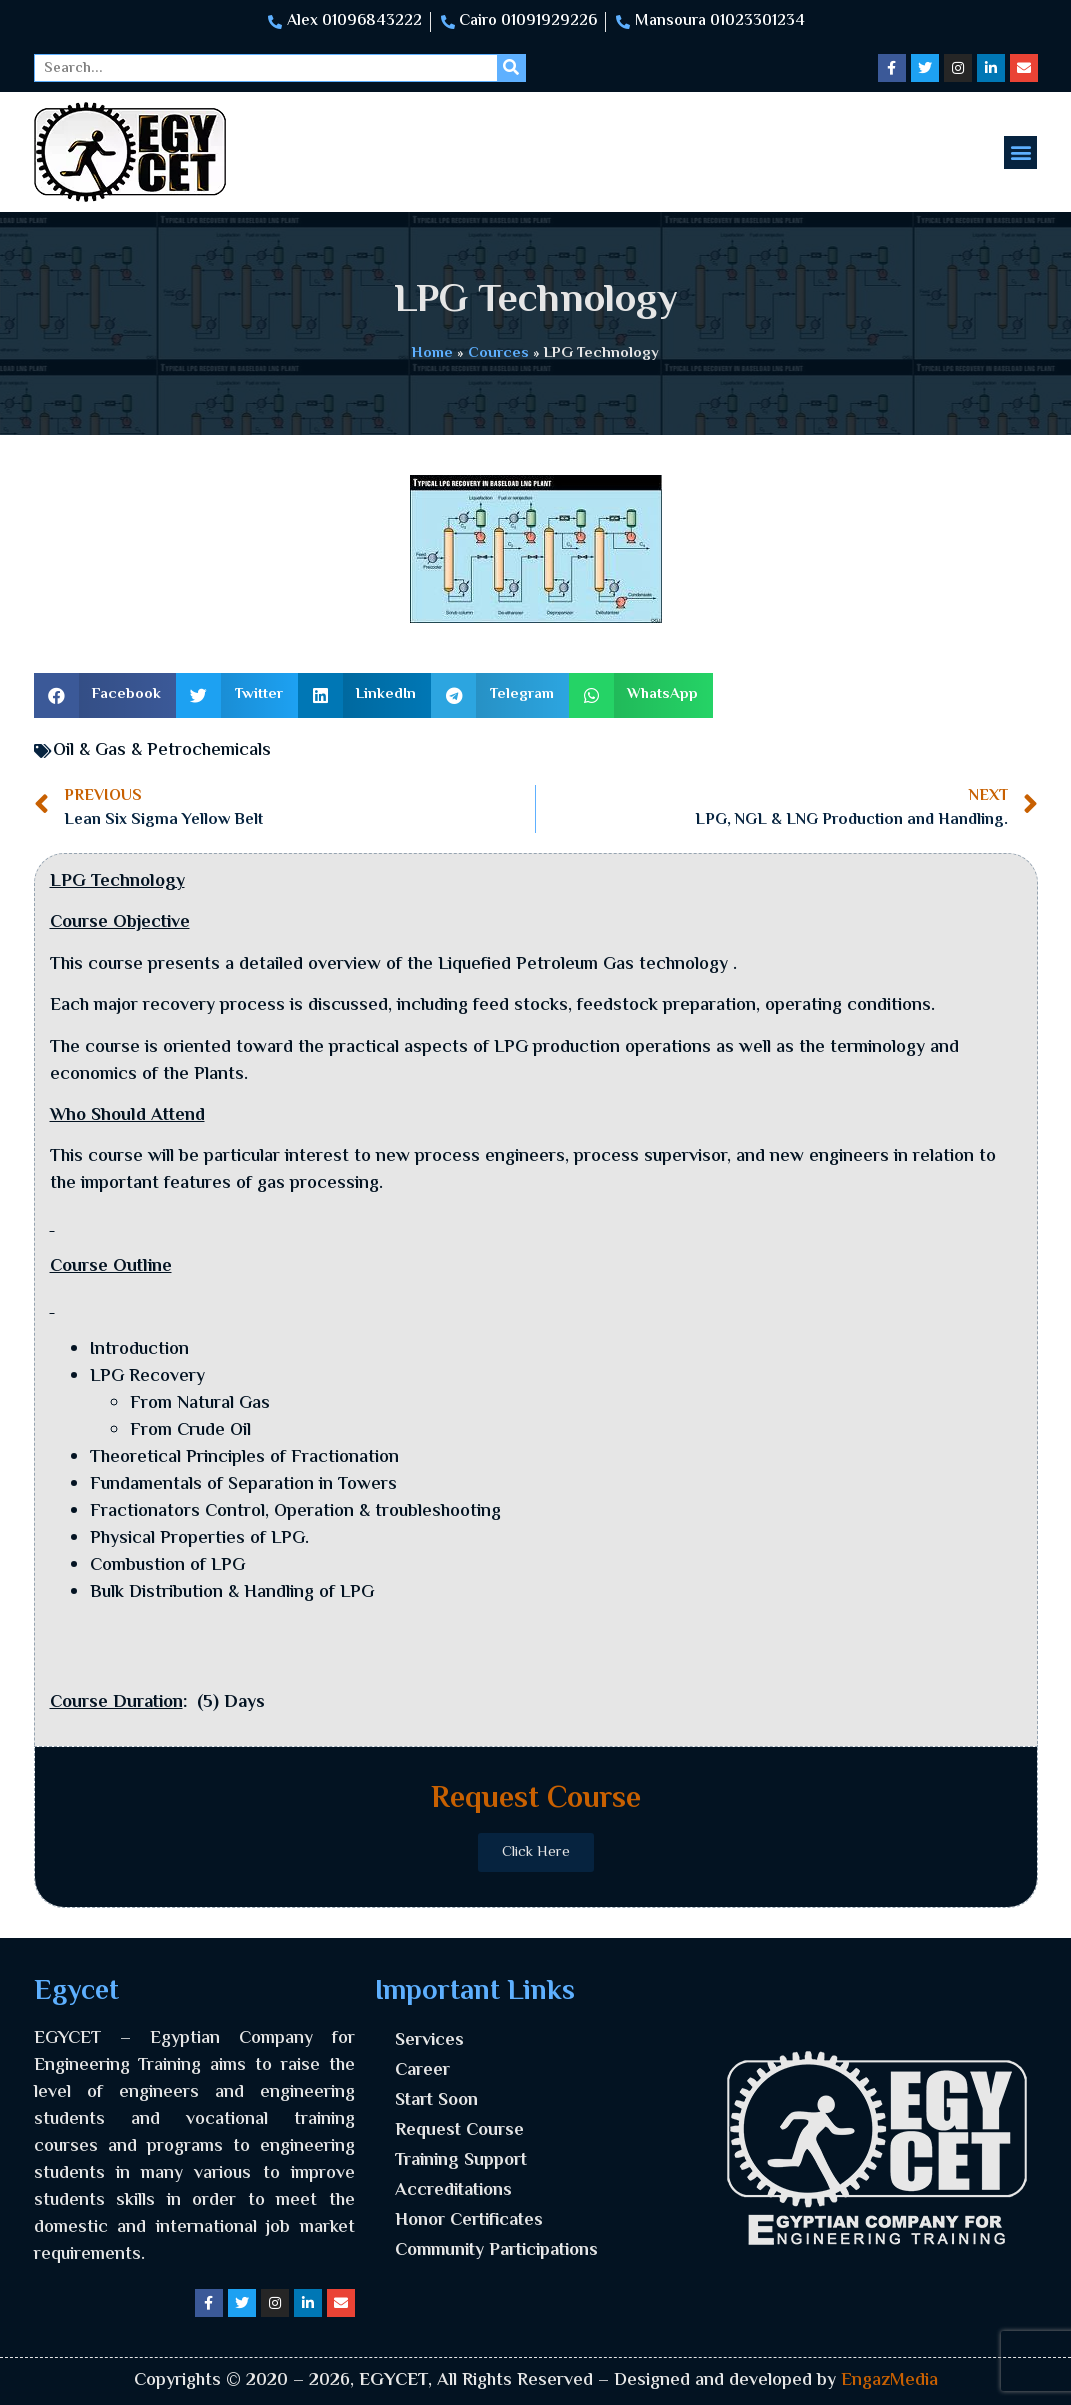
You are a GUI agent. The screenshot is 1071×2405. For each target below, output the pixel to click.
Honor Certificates (469, 2221)
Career (422, 2071)
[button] (1020, 152)
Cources (498, 353)
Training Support (461, 2161)
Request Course (459, 2131)
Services (429, 2041)
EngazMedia (889, 2381)
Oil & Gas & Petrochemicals (162, 751)
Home (432, 353)
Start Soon (436, 2101)
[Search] (511, 68)
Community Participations (496, 2251)
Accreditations (453, 2191)
